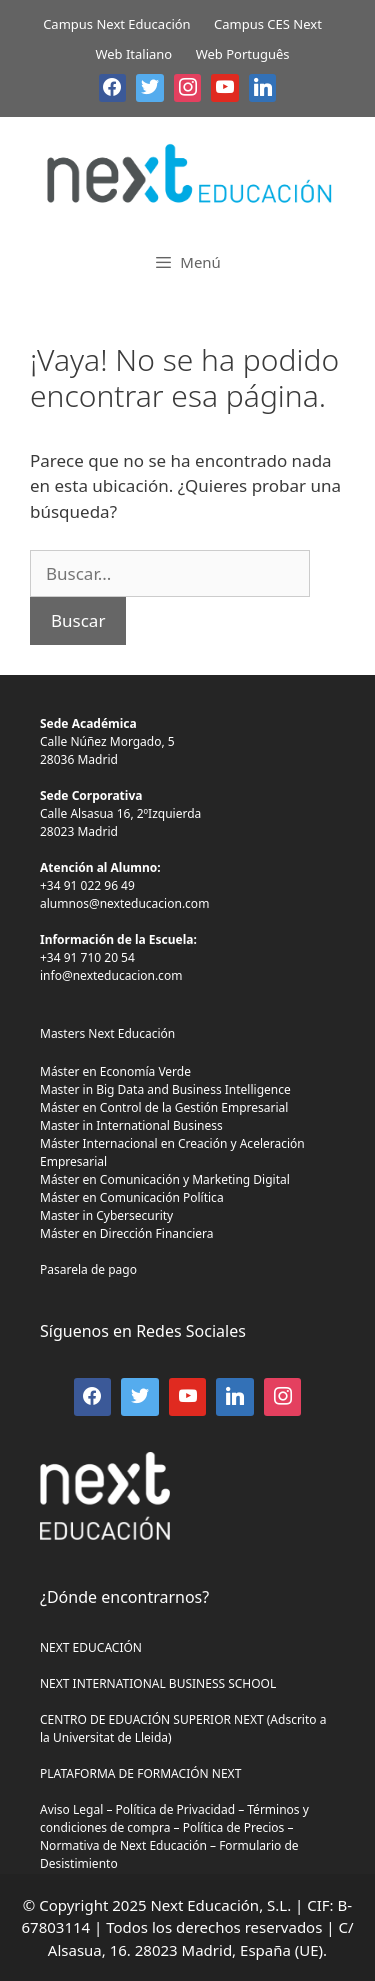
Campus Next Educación (117, 24)
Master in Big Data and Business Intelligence (165, 1089)
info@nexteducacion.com (111, 975)
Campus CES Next (268, 24)
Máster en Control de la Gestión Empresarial (164, 1107)
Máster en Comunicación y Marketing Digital (165, 1179)
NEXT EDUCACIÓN (91, 1647)
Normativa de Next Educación (123, 1845)
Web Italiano (133, 54)
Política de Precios (234, 1827)
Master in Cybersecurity (106, 1215)
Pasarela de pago (88, 1269)
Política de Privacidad (176, 1809)
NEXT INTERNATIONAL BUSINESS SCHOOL (158, 1683)
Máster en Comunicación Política (132, 1197)
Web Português (243, 54)
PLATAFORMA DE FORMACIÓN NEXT (140, 1773)
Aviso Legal (71, 1809)
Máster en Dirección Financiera (127, 1233)
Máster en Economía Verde (115, 1071)
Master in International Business (131, 1125)
